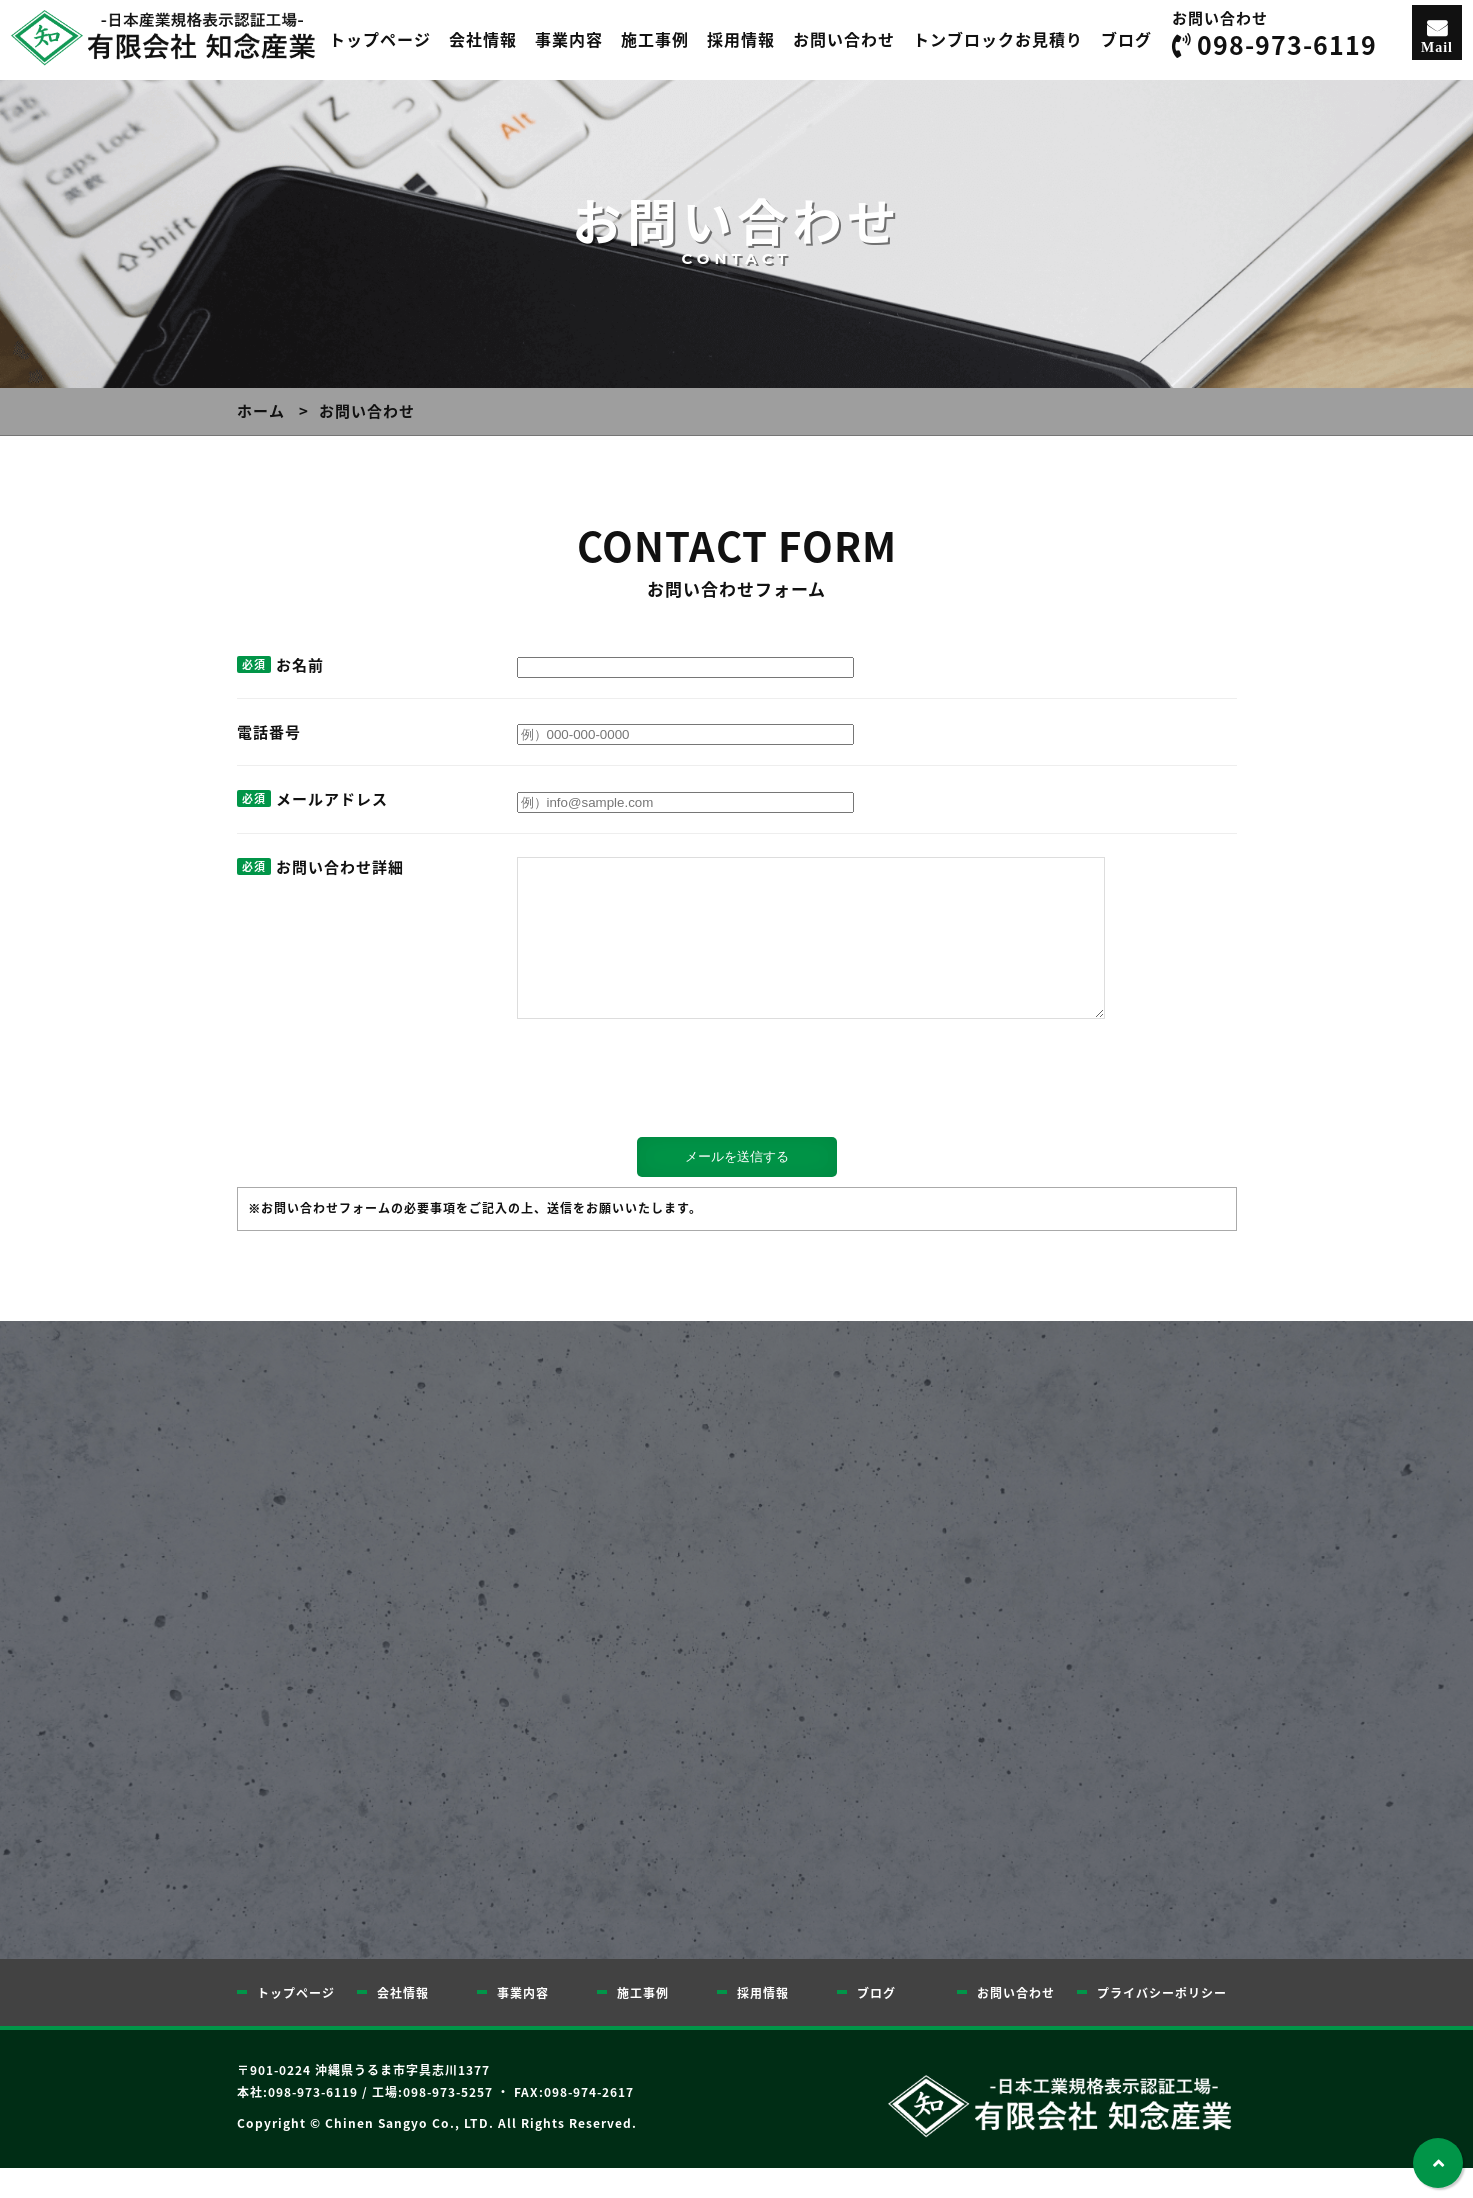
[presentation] (389, 1113)
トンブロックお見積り (998, 39)
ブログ (1126, 39)
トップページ (380, 39)
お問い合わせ (844, 39)
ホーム (261, 411)
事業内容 (569, 39)
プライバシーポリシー (1162, 2023)
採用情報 (741, 39)
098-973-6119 (1287, 44)
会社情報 (483, 39)
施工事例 (655, 39)
